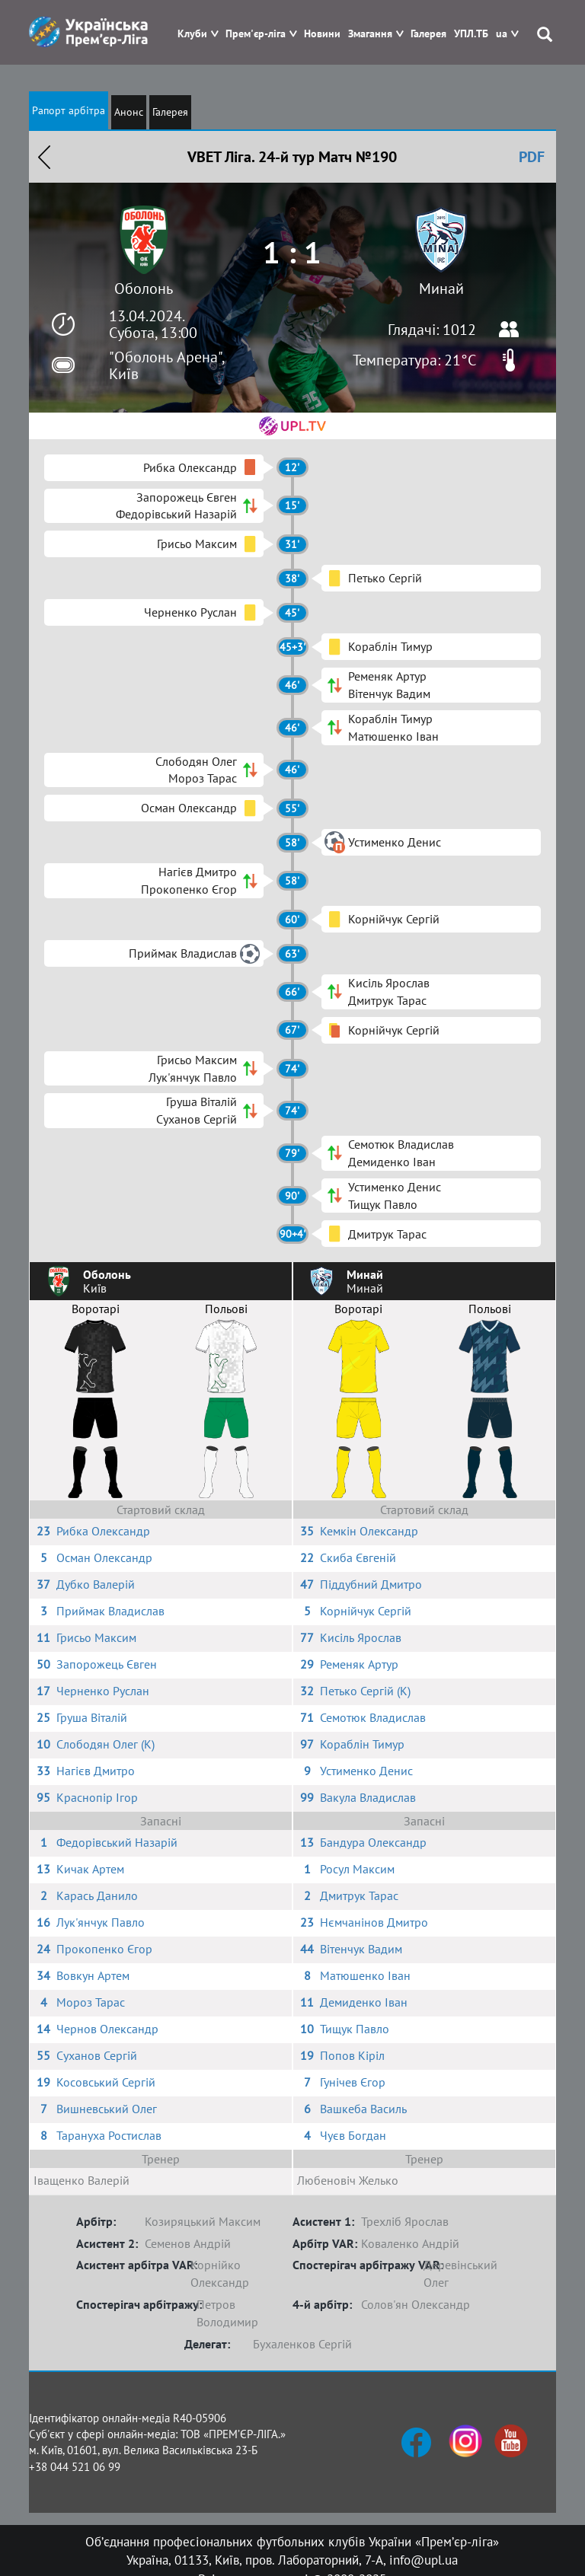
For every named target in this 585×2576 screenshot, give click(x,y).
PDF (532, 157)
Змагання (370, 34)
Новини (322, 34)
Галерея (428, 34)
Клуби (192, 34)
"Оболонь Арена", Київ (166, 365)
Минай (441, 288)
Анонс (128, 112)
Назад (44, 157)
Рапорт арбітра (68, 110)
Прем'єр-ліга (255, 34)
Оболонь (143, 288)
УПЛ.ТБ (471, 34)
